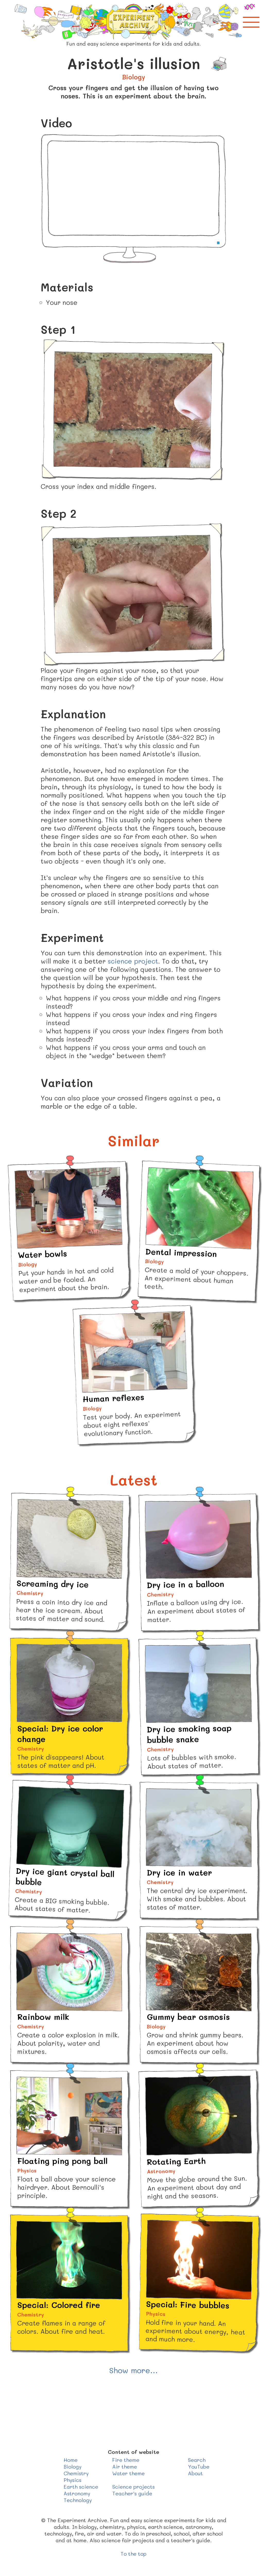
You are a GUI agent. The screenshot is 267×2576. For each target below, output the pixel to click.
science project (133, 961)
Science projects (133, 2486)
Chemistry (76, 2473)
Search (196, 2459)
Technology (78, 2500)
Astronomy (77, 2493)
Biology (72, 2466)
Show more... (133, 2370)
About (195, 2473)
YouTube (198, 2466)
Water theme (128, 2473)
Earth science (81, 2486)
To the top (133, 2553)
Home (70, 2459)
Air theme (124, 2466)
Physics (72, 2480)
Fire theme (125, 2459)
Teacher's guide (132, 2493)
